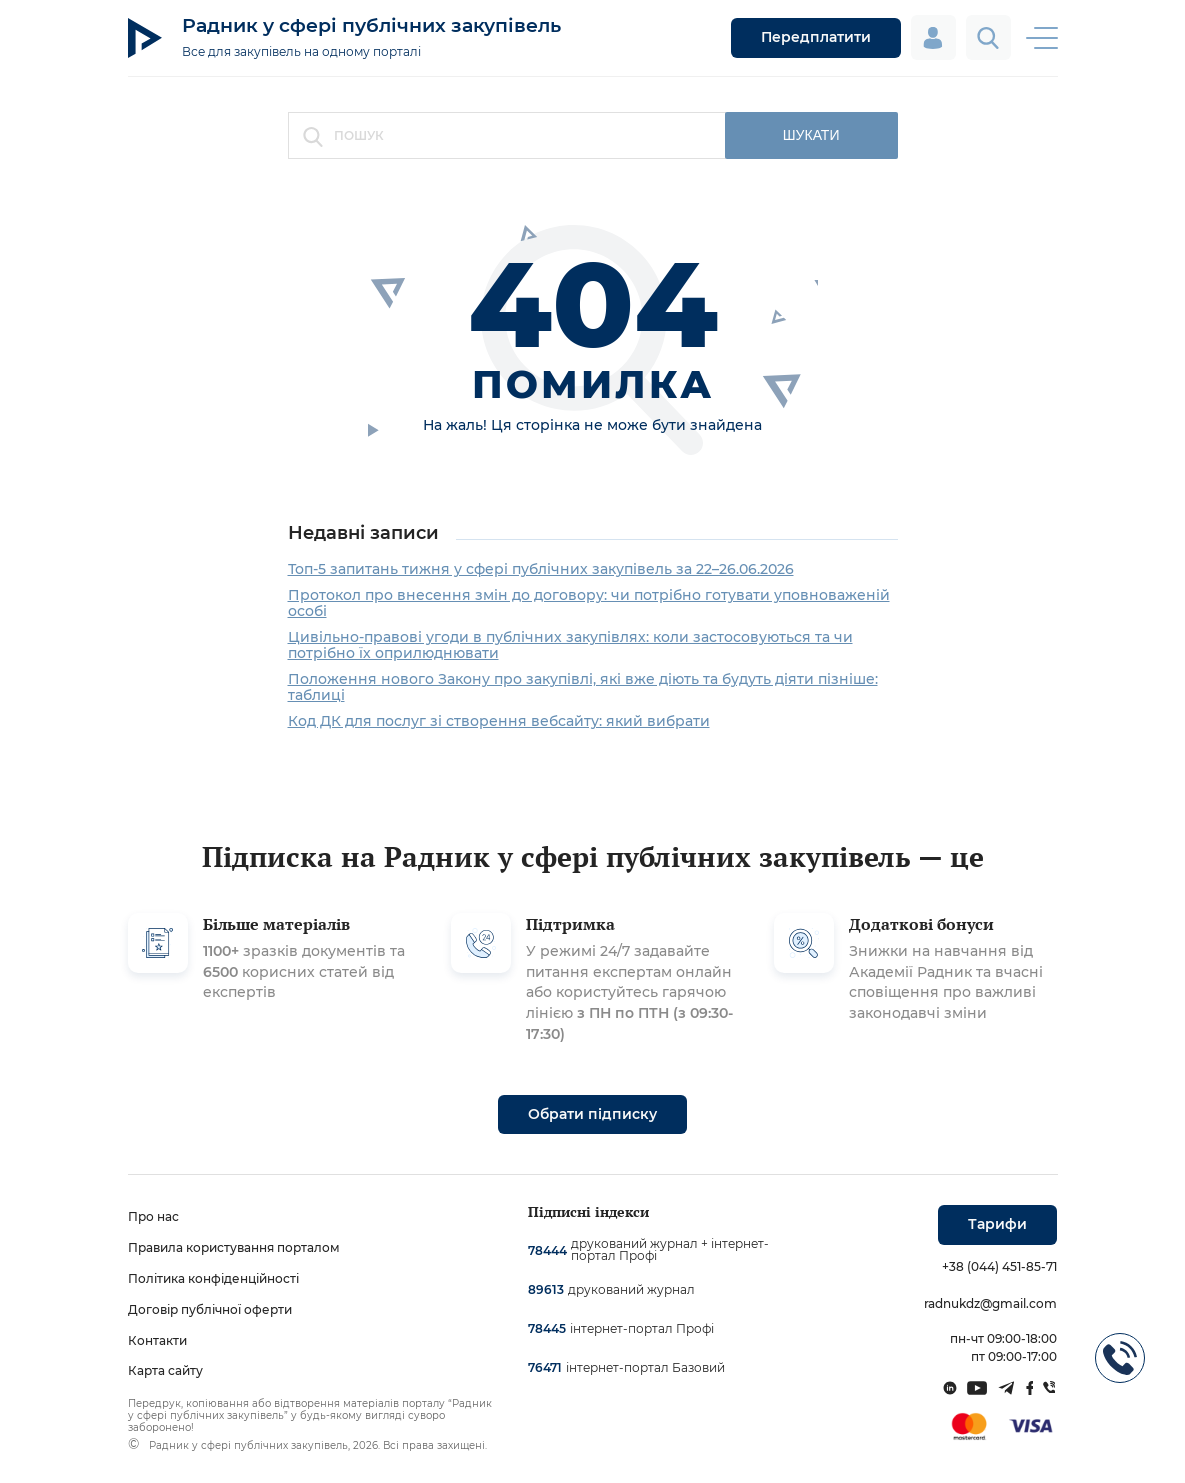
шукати (811, 135)
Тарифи (997, 1224)
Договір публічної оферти (210, 1309)
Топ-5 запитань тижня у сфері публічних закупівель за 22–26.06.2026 (541, 569)
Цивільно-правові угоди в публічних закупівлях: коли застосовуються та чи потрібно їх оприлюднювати (570, 645)
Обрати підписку (592, 1114)
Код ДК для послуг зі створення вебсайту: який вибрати (499, 721)
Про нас (153, 1216)
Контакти (157, 1340)
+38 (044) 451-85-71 (999, 1266)
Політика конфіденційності (213, 1278)
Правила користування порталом (234, 1247)
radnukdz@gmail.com (990, 1303)
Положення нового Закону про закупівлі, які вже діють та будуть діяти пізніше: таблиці (583, 687)
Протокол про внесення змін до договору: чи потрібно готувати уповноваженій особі (589, 603)
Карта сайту (165, 1370)
